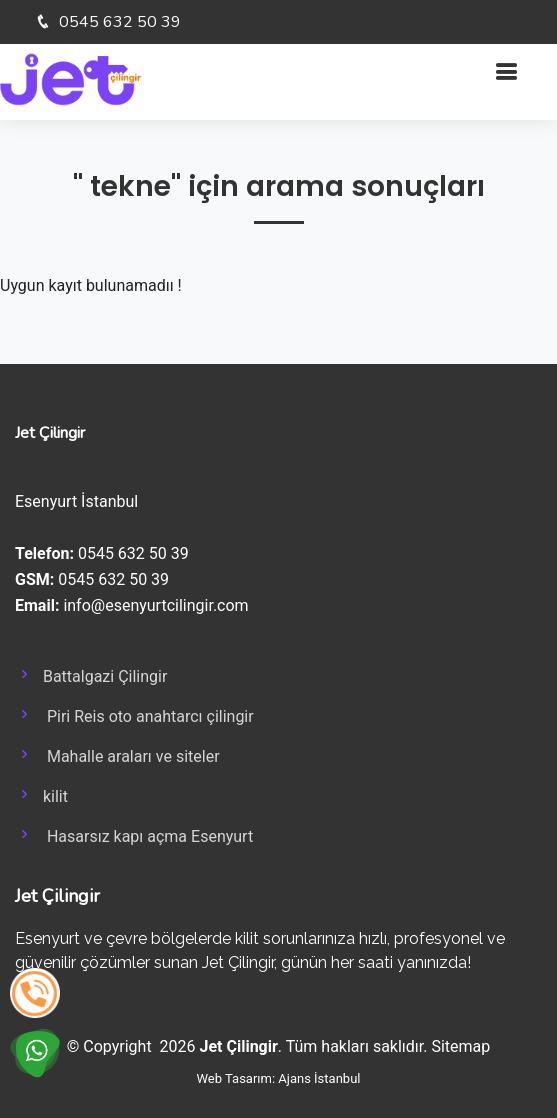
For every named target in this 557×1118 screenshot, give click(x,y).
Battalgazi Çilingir (91, 675)
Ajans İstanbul (319, 1078)
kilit (41, 795)
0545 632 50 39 (118, 22)
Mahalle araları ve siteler (117, 755)
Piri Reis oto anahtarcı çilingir (134, 715)
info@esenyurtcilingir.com (155, 605)
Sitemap (460, 1046)
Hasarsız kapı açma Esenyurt (134, 835)
